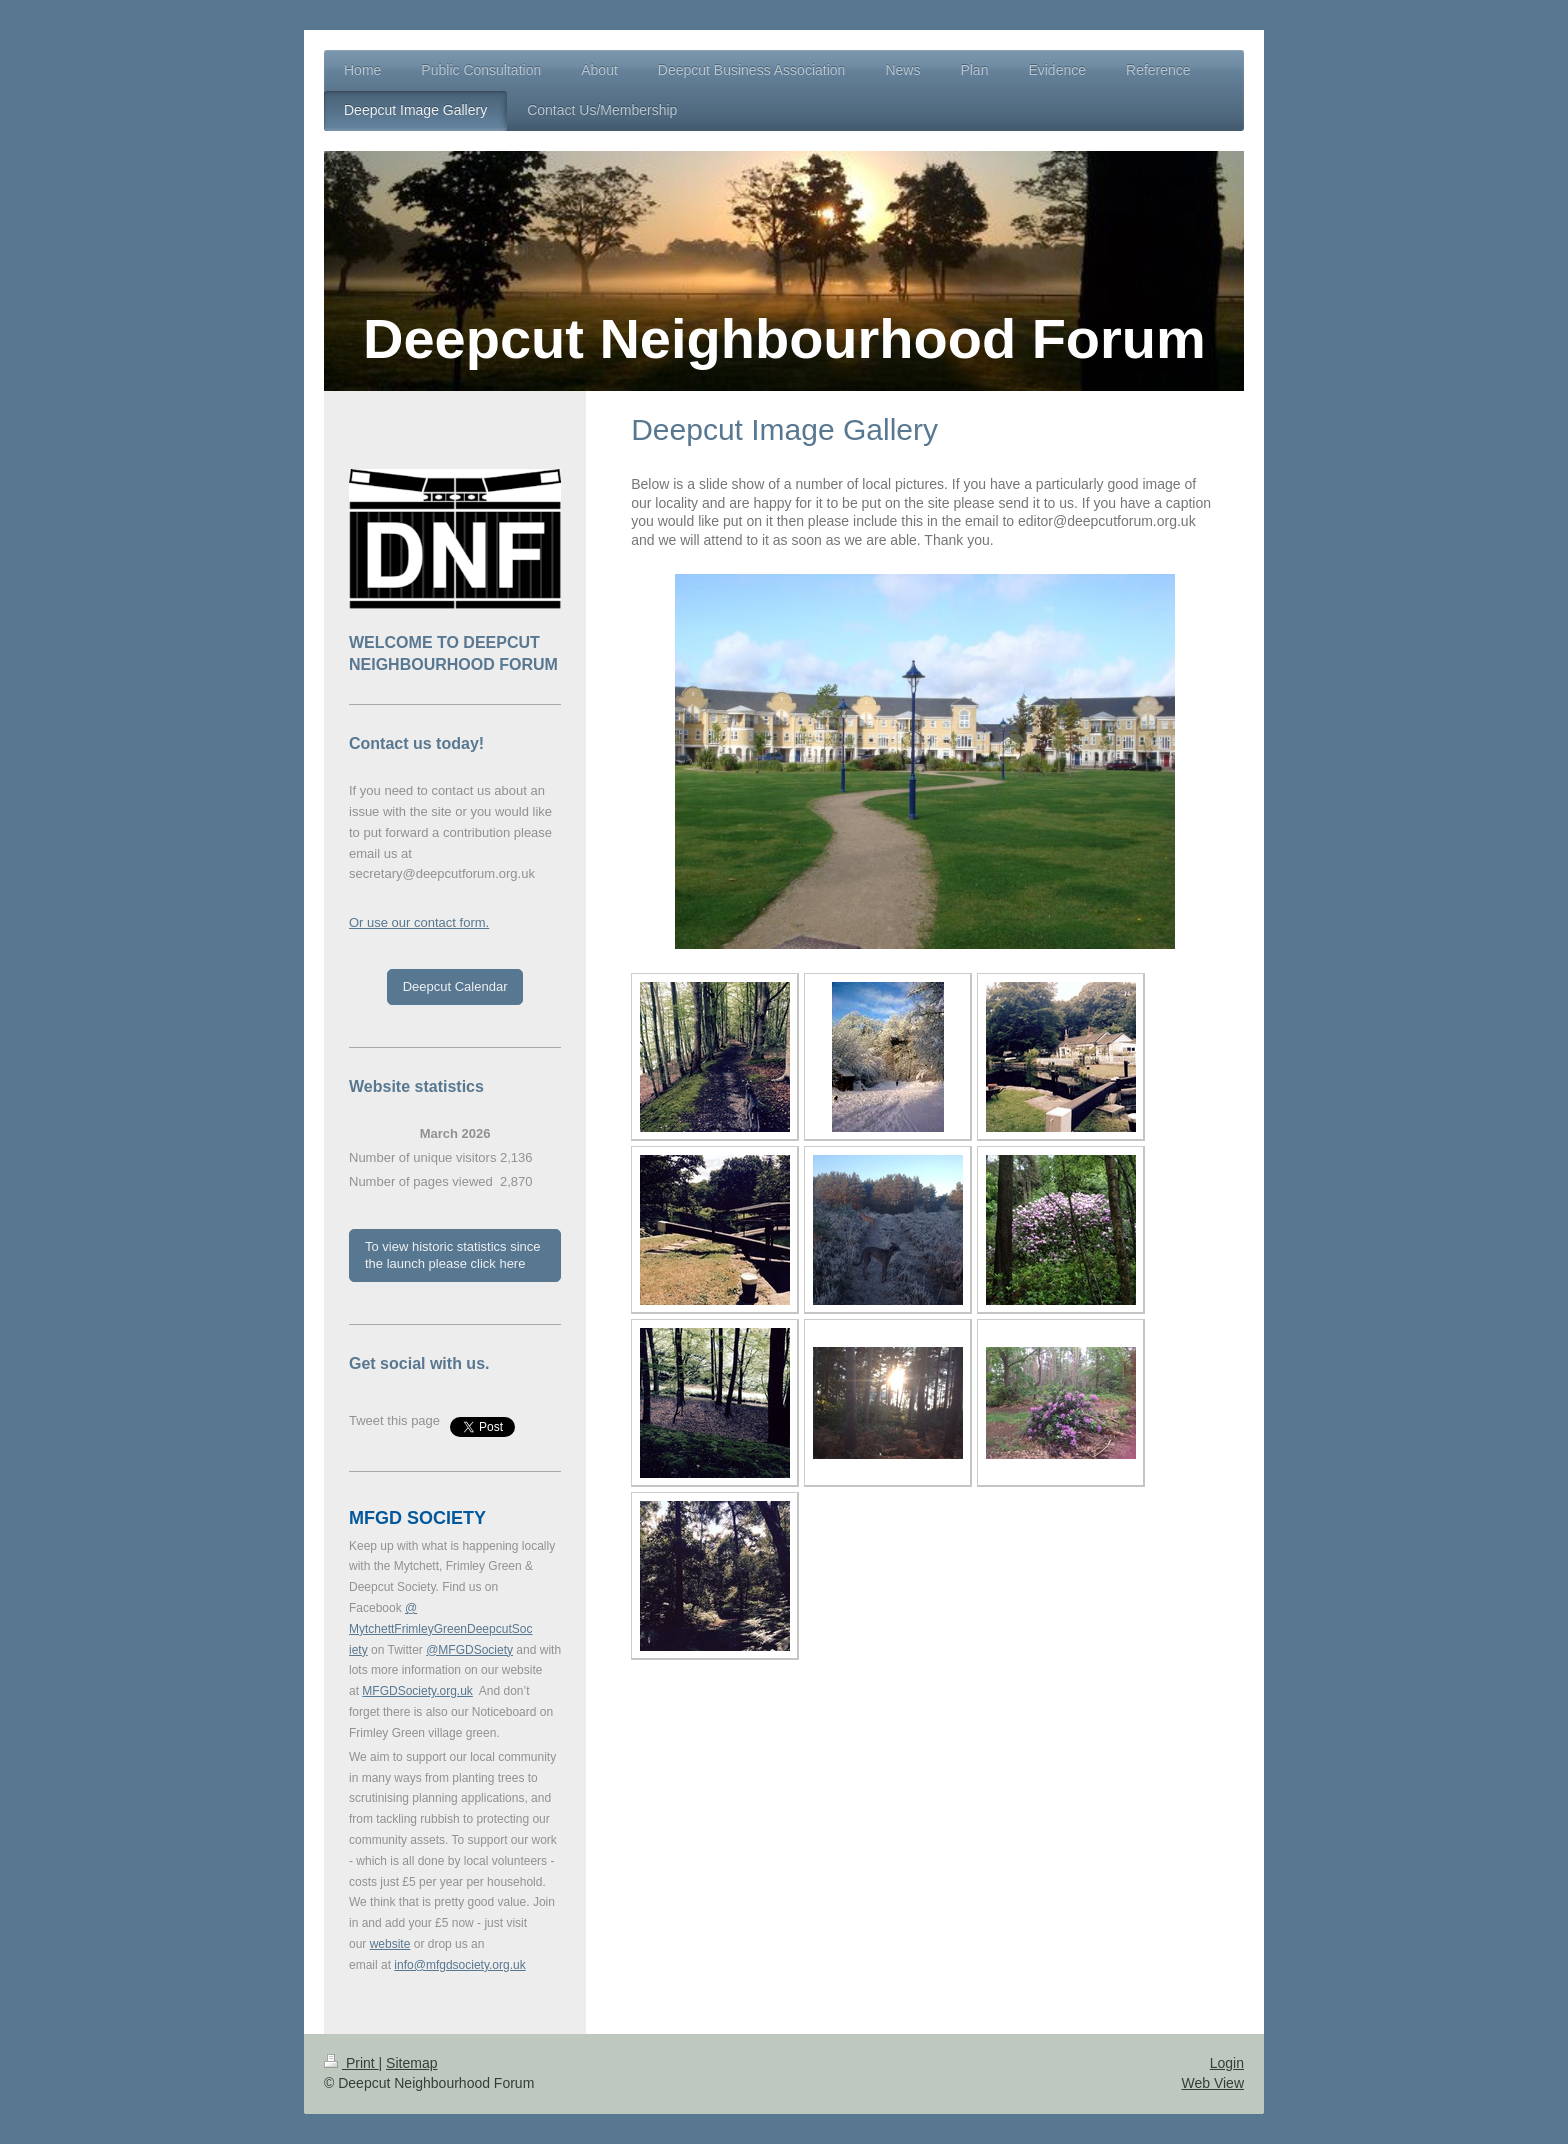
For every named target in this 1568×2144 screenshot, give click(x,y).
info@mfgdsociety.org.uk (459, 1965)
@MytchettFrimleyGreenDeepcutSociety (440, 1629)
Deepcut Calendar (455, 986)
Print (351, 2063)
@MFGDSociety (469, 1650)
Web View (1212, 2083)
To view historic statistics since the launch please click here (453, 1255)
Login (1227, 2063)
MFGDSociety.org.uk (417, 1691)
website (390, 1944)
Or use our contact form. (419, 922)
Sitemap (411, 2063)
